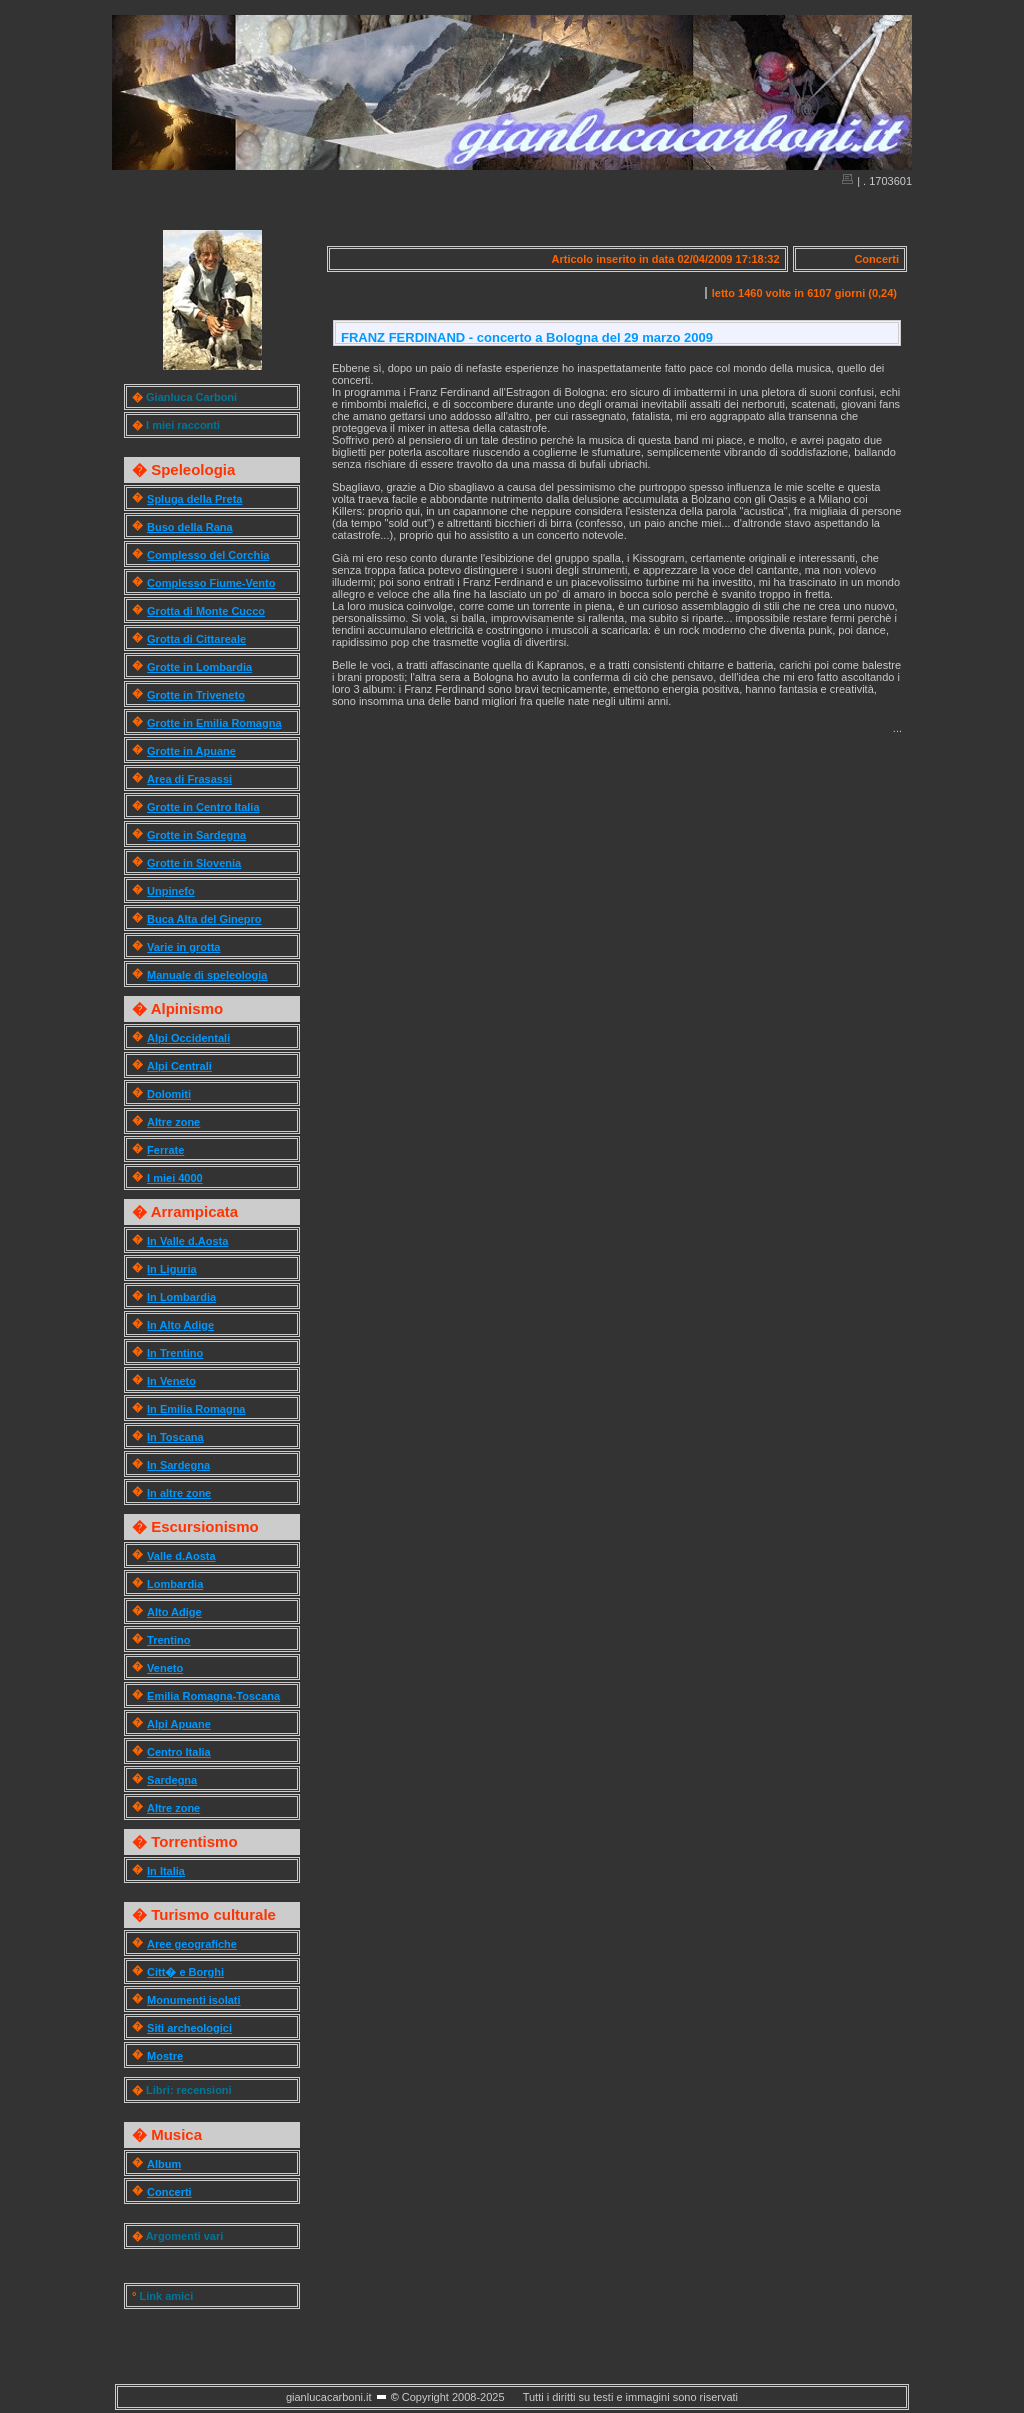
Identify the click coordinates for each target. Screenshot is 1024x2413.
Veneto (165, 1668)
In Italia (166, 1871)
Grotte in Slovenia (194, 863)
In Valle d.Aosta (187, 1241)
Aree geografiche (192, 1944)
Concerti (169, 2192)
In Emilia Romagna (196, 1409)
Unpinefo (171, 891)
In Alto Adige (180, 1325)
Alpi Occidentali (188, 1038)
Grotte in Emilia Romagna (214, 723)
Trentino (168, 1640)
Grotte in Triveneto (196, 695)
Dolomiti (169, 1094)
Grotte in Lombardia (199, 667)
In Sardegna (178, 1465)
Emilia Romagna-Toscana (213, 1696)
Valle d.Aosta (181, 1556)
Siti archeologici (189, 2028)
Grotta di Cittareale (196, 639)
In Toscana (175, 1437)
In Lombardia (181, 1297)
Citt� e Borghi (185, 1972)
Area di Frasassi (189, 779)
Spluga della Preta (194, 499)
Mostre (165, 2056)
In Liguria (172, 1269)
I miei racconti (183, 425)
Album (164, 2164)
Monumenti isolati (194, 2000)
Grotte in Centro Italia (203, 807)
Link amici (166, 2296)
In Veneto (171, 1381)
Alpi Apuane (179, 1724)
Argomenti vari (185, 2236)
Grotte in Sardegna (196, 835)
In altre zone (179, 1493)
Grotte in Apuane (191, 751)
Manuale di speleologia (207, 975)
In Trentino (175, 1353)
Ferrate (165, 1150)
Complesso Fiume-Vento (211, 583)
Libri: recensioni (189, 2090)
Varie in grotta (183, 947)
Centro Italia (179, 1752)
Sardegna (172, 1780)
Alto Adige (174, 1612)
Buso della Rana (190, 527)
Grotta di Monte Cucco (206, 611)
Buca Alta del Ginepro (204, 919)
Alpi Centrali (179, 1066)
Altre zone (173, 1122)
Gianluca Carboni (191, 397)
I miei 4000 (175, 1178)
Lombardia (175, 1584)
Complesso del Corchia (208, 555)
